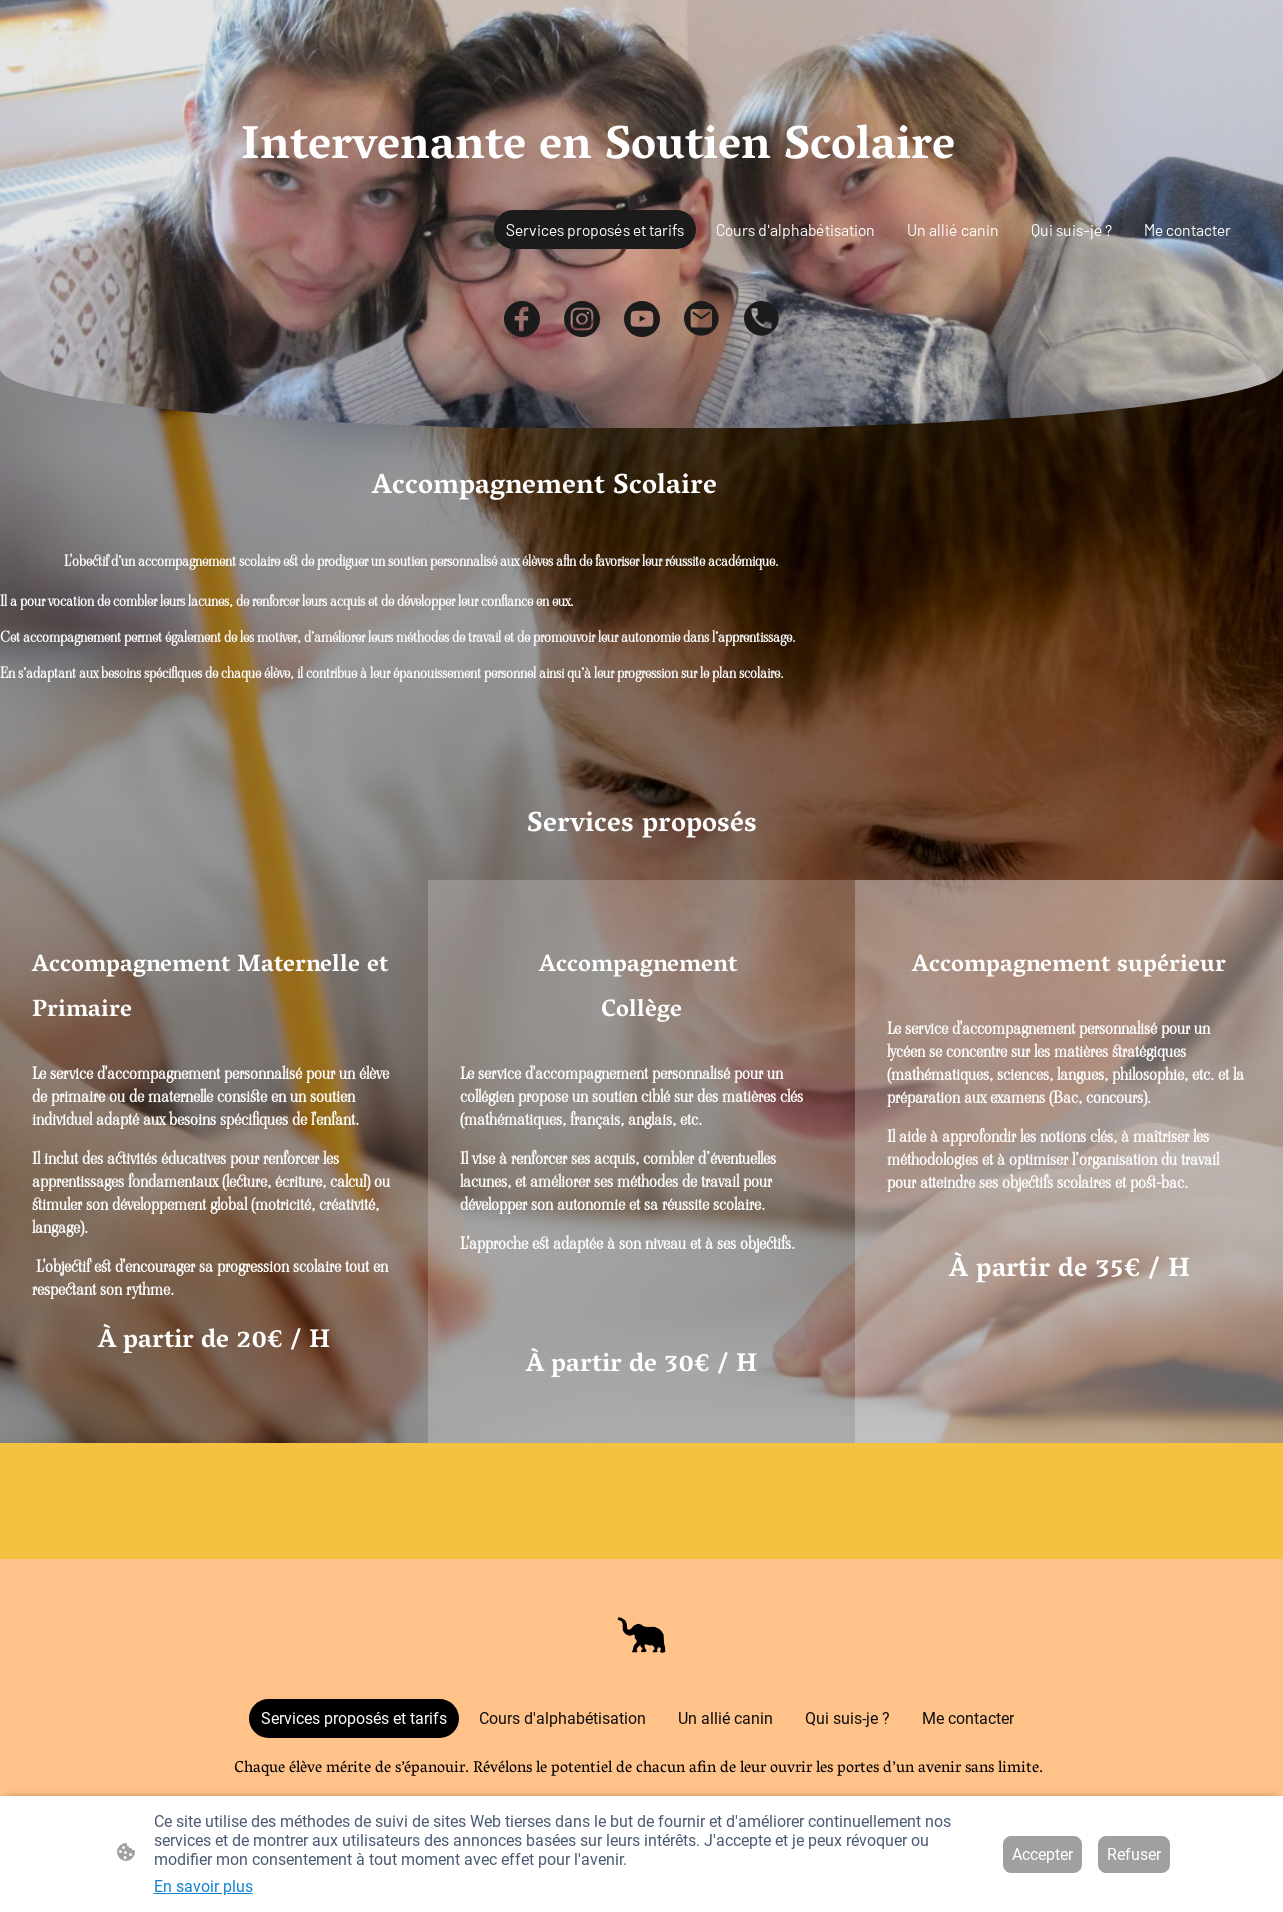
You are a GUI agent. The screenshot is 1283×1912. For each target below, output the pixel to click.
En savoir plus (203, 1886)
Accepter (1042, 1854)
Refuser (1134, 1854)
